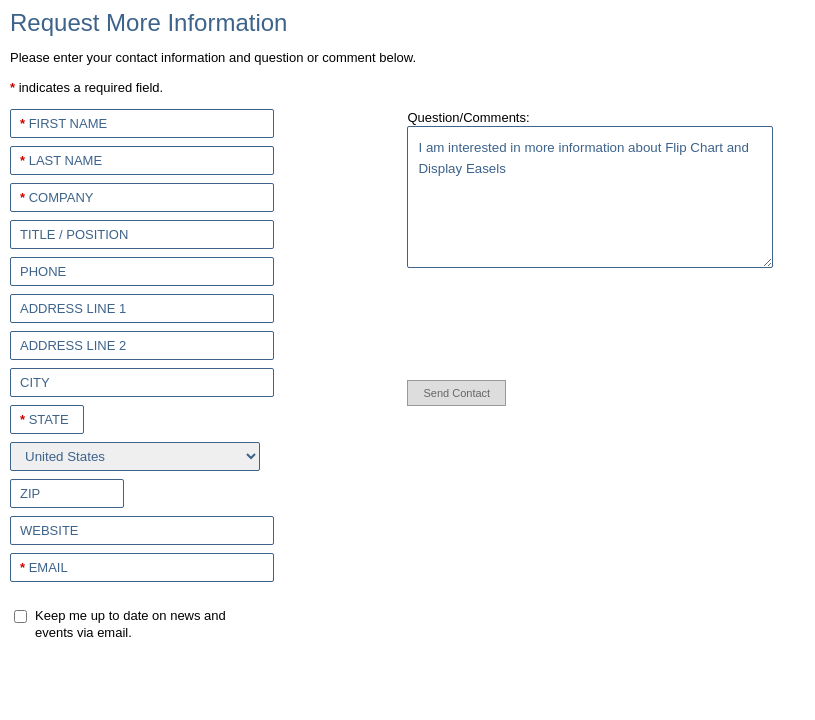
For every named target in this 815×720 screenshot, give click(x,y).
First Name (63, 123)
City (35, 382)
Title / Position (74, 234)
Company (56, 197)
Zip (30, 493)
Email (44, 567)
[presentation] (528, 320)
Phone (43, 271)
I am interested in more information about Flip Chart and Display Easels (589, 197)
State (44, 419)
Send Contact (456, 393)
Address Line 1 (73, 308)
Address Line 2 (73, 345)
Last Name (61, 160)
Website (49, 530)
